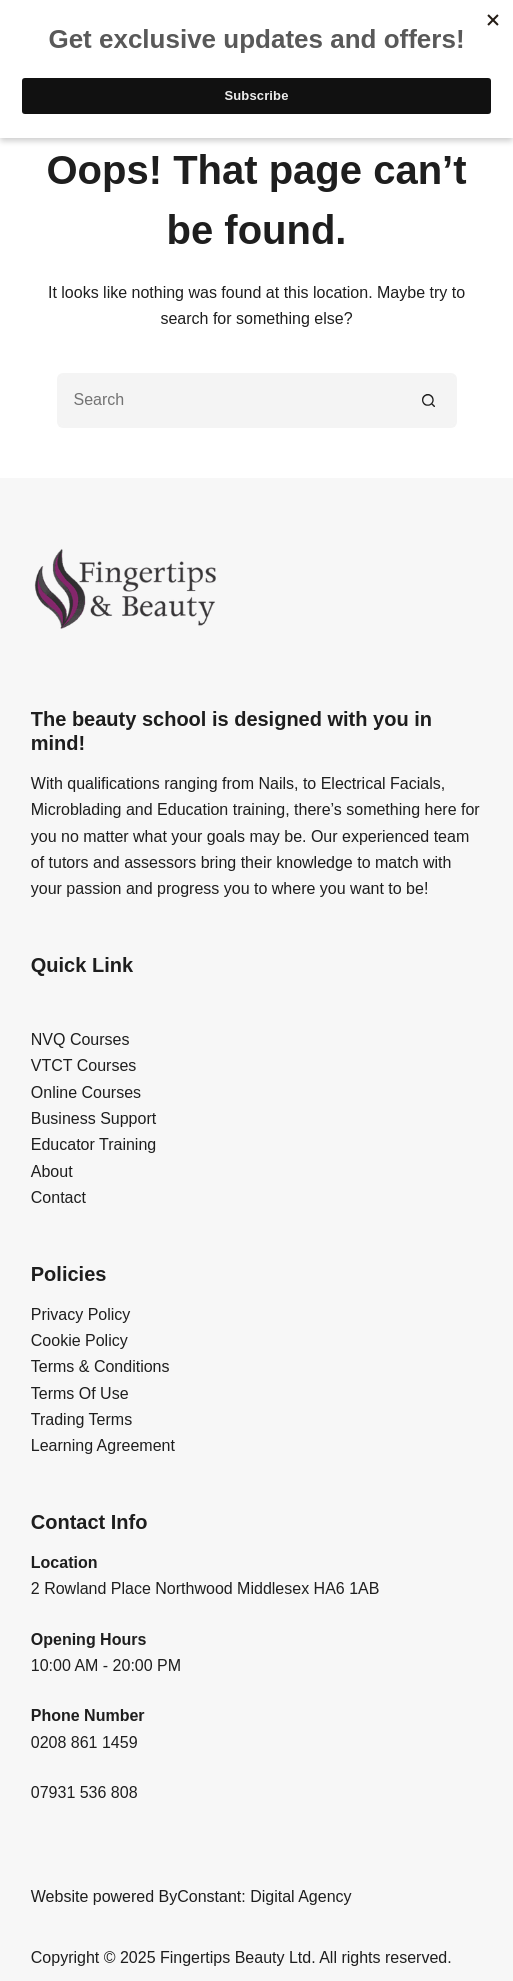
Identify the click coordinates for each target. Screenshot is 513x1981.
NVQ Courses (80, 1039)
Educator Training (93, 1144)
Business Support (93, 1118)
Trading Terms (81, 1419)
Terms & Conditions (100, 1366)
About (52, 1171)
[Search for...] (229, 400)
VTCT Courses (84, 1065)
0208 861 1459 (84, 1742)
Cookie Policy (79, 1340)
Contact (58, 1197)
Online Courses (86, 1092)
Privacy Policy (81, 1314)
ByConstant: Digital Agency (255, 1896)
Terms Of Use (80, 1393)
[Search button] (429, 400)
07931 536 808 (84, 1792)
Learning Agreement (103, 1445)
